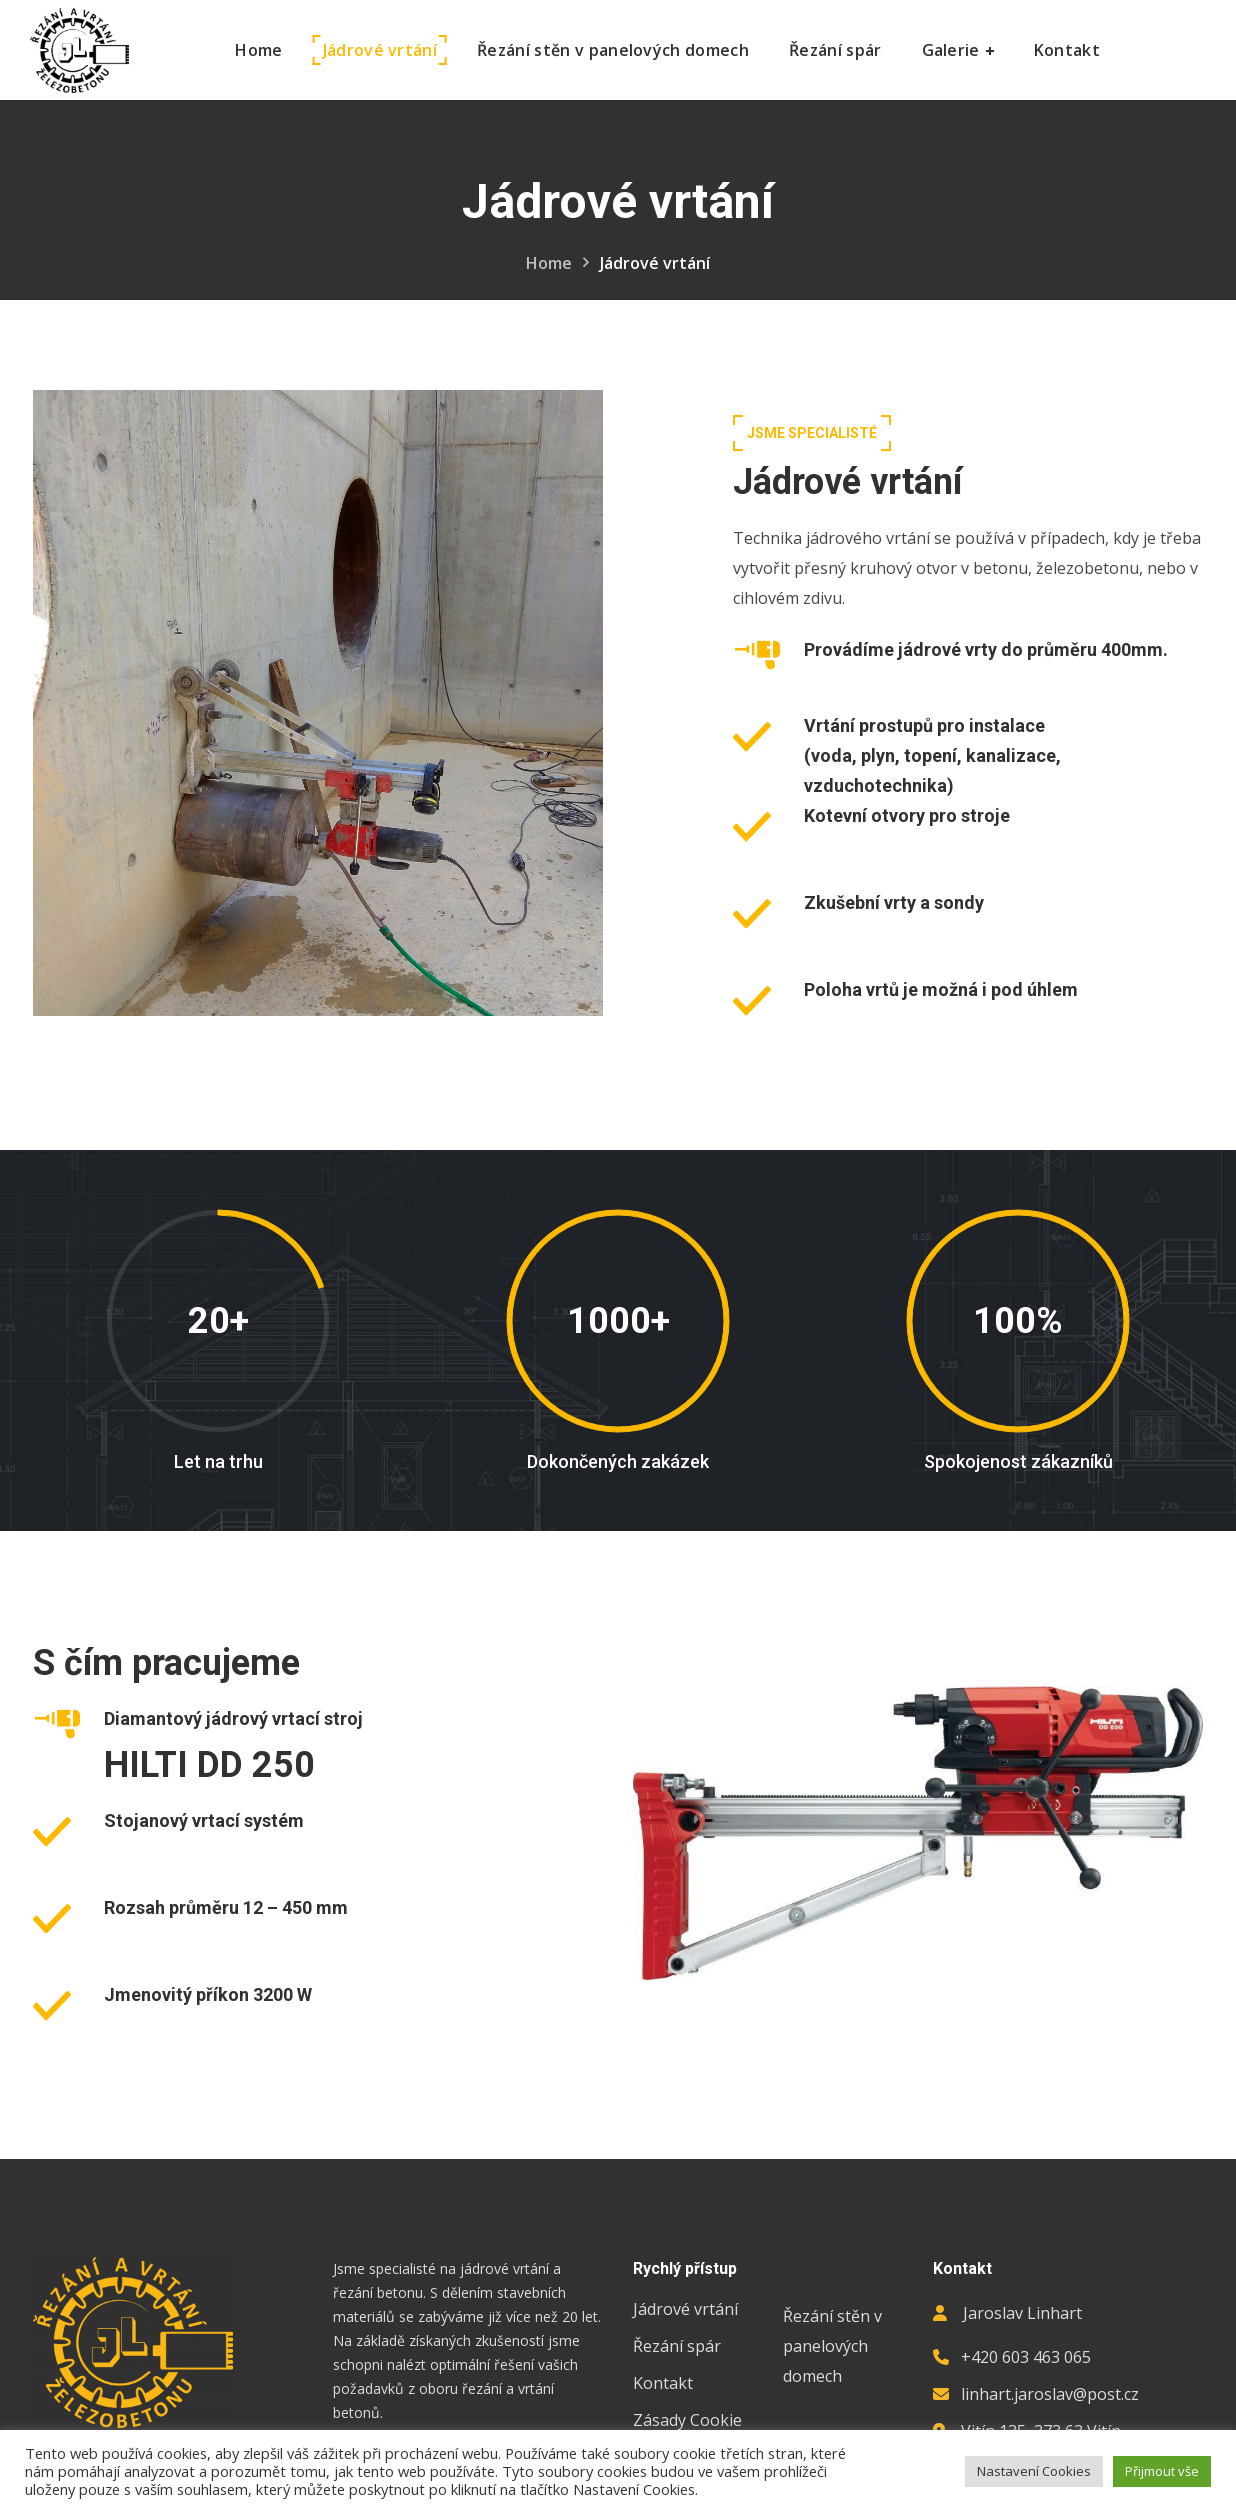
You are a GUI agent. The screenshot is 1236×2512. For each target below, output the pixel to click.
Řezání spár (677, 2346)
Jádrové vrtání (685, 2309)
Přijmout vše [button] (1162, 2471)
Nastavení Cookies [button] (1034, 2471)
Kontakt (663, 2383)
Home (549, 263)
